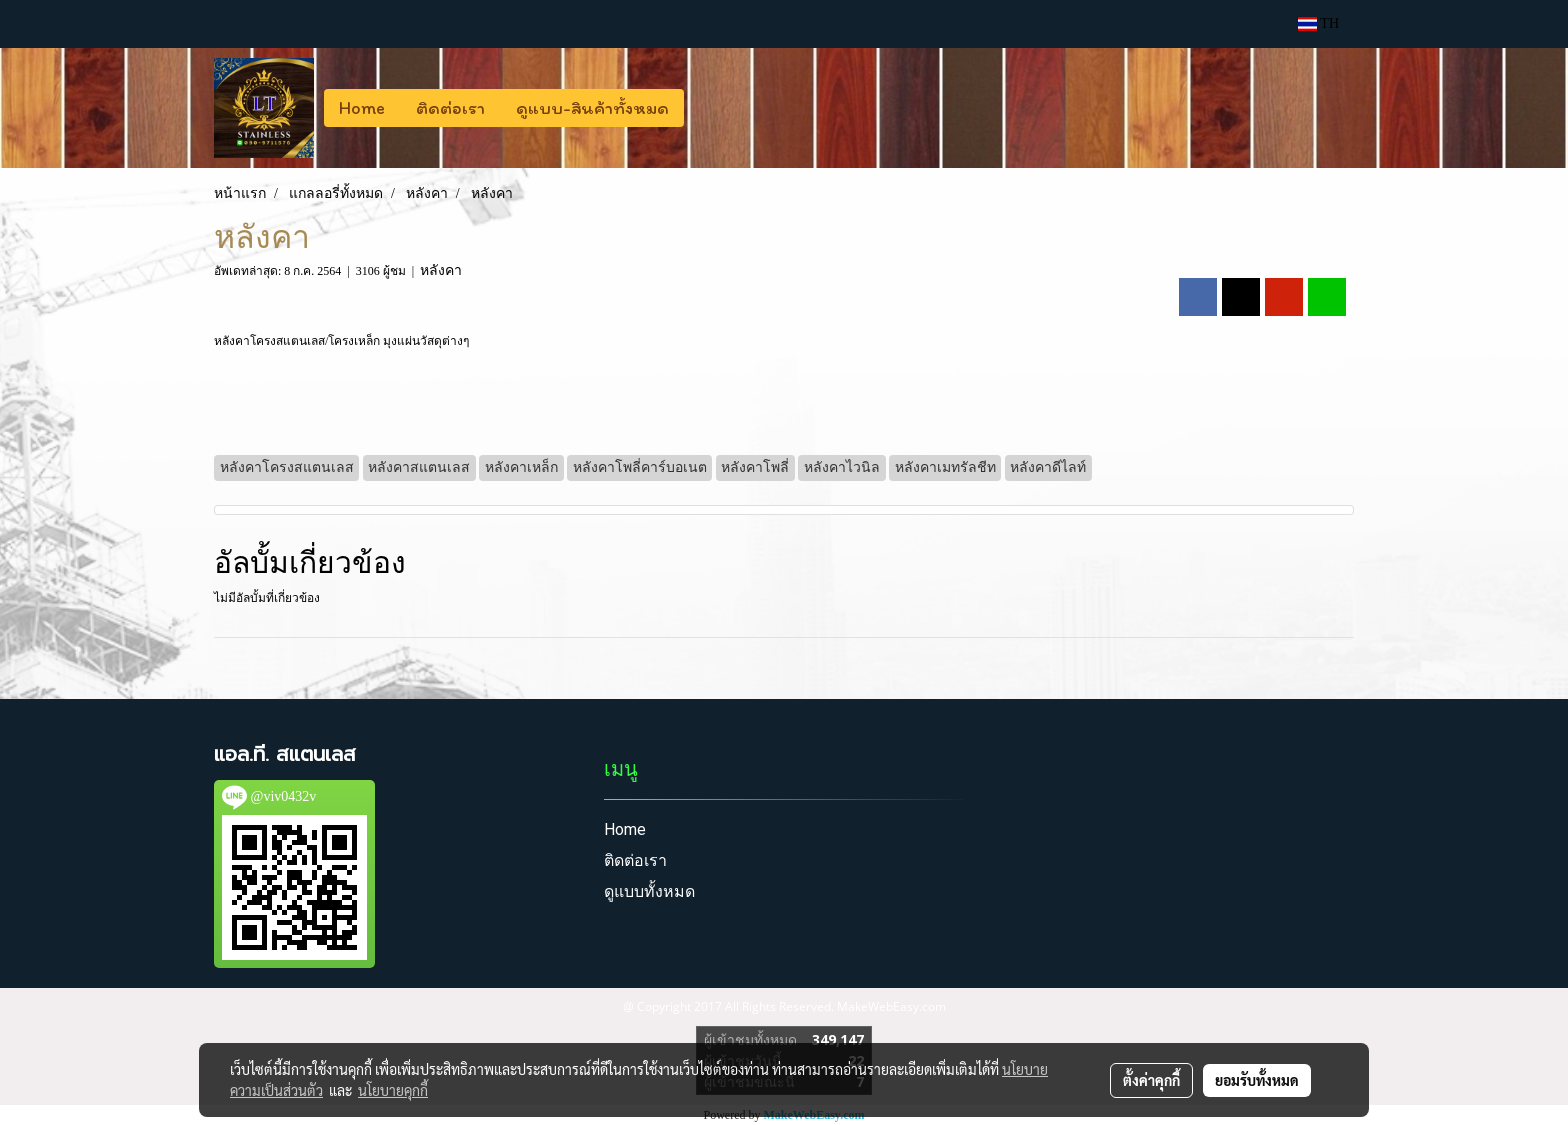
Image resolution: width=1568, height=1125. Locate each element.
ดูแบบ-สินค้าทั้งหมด (592, 108)
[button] (702, 108)
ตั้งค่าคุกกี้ (1151, 1080)
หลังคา (441, 270)
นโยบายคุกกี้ (393, 1090)
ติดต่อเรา (450, 108)
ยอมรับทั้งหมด (1257, 1080)
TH (1318, 23)
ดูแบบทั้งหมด (649, 891)
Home (362, 108)
